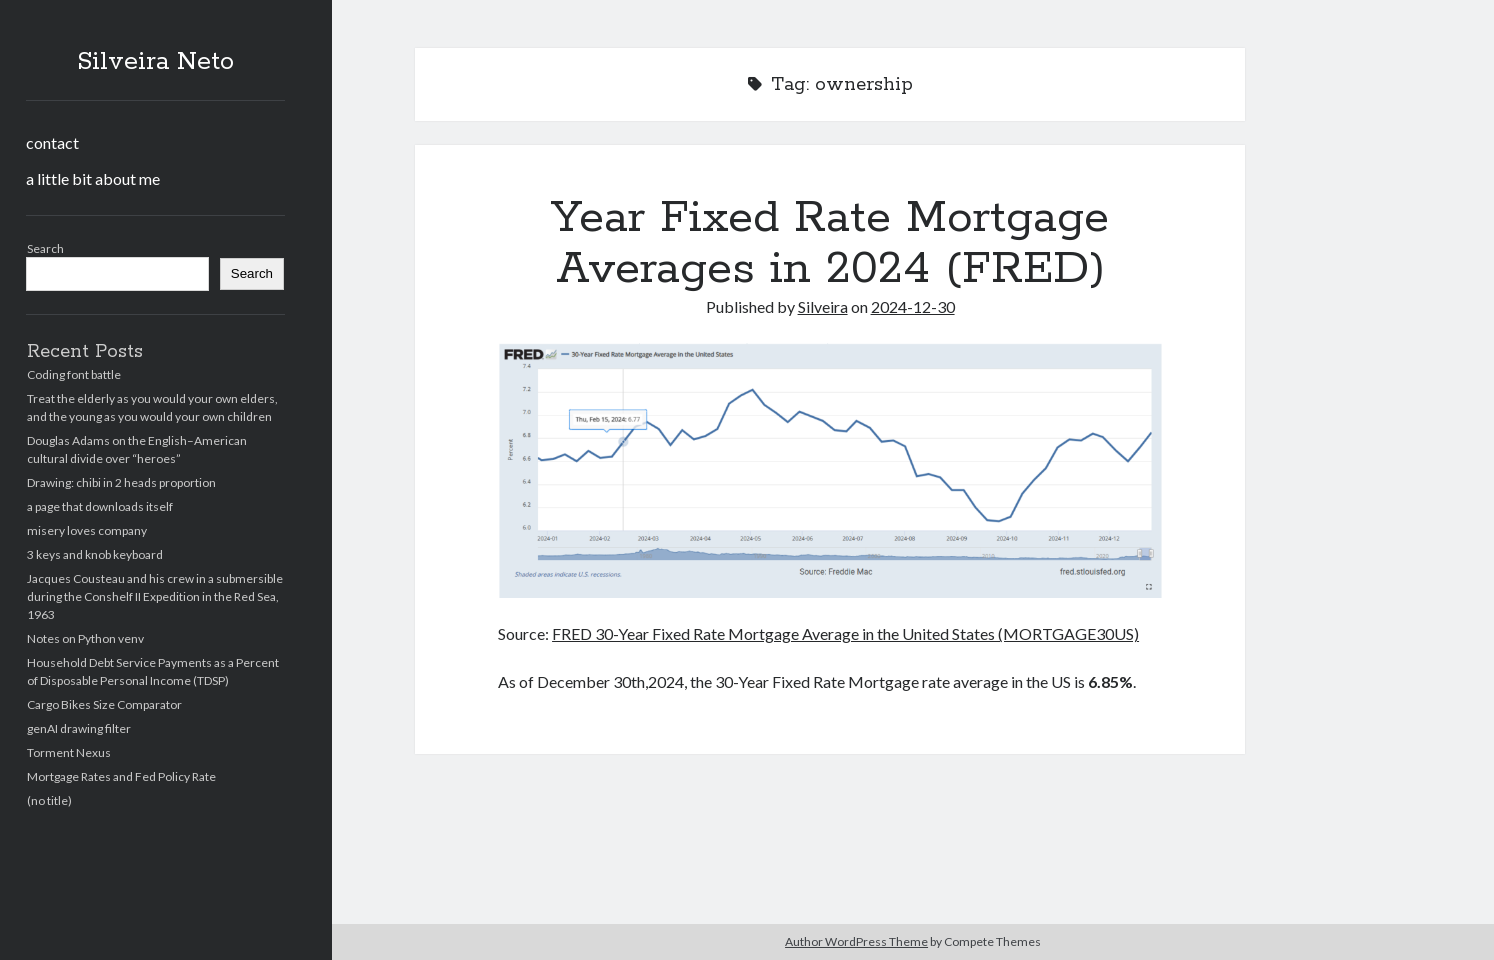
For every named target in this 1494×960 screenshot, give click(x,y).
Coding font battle (74, 374)
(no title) (49, 800)
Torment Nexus (69, 752)
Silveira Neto (155, 62)
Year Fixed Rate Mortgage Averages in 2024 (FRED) (830, 243)
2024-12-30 (913, 306)
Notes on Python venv (85, 638)
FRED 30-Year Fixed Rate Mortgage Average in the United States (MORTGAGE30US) (845, 633)
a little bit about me (93, 178)
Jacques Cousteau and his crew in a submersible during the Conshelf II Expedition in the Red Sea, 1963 (155, 596)
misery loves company (87, 530)
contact (52, 142)
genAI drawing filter (79, 728)
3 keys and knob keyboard (95, 554)
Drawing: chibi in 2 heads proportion (121, 482)
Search (45, 248)
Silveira (823, 306)
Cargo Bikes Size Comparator (104, 704)
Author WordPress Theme (856, 941)
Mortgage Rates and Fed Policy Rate (121, 776)
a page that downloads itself (100, 506)
